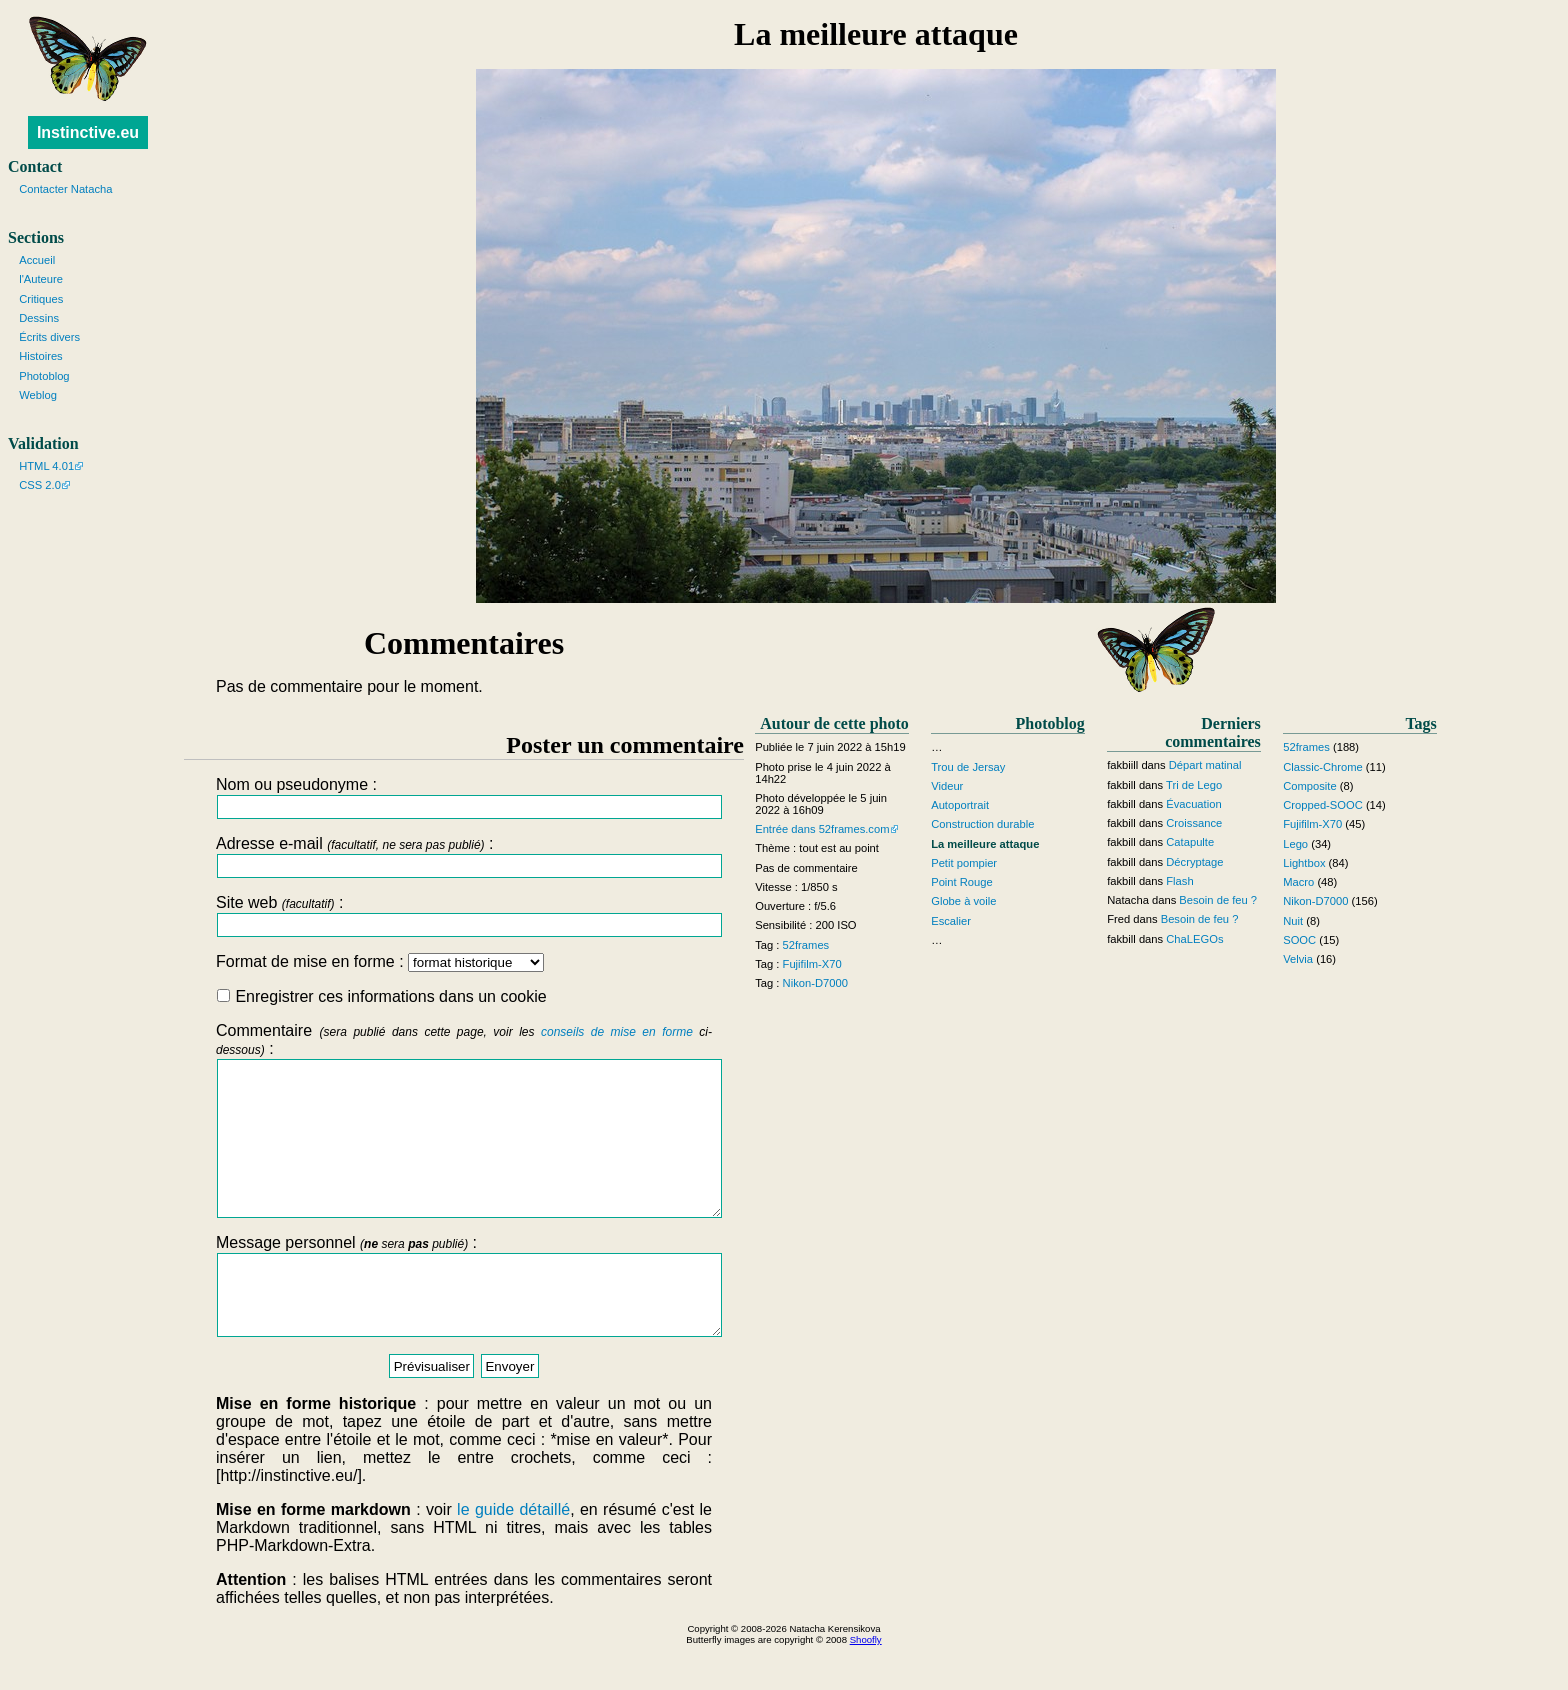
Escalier (951, 921)
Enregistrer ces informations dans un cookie (382, 996)
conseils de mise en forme (617, 1032)
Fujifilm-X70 (812, 964)
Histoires (41, 356)
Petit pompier (964, 863)
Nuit (1293, 921)
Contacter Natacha (65, 189)
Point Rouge (962, 882)
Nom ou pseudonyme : (464, 797)
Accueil (37, 260)
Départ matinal (1205, 765)
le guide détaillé (513, 1554)
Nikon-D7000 (815, 983)
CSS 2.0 (40, 485)
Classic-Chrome (1323, 767)
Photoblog (44, 376)
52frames (806, 945)
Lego (1295, 844)
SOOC (1299, 940)
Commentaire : (464, 1135)
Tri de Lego (1194, 785)
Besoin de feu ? (1218, 900)
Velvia (1298, 959)
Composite (1309, 786)
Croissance (1194, 823)
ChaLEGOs (1194, 939)
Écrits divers (49, 337)
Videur (947, 786)
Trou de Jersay (968, 767)
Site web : (464, 915)
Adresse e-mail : (464, 856)
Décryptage (1194, 862)
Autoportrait (960, 805)
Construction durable (982, 824)
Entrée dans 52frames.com (822, 829)
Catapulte (1190, 842)
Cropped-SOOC (1323, 805)
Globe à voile (963, 901)
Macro (1298, 882)
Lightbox (1304, 863)
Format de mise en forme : (380, 961)
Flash (1179, 881)
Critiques (41, 299)
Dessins (39, 318)
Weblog (38, 395)
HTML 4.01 (46, 466)
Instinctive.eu (88, 132)
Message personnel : (464, 1323)
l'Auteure (41, 279)
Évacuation (1193, 804)
